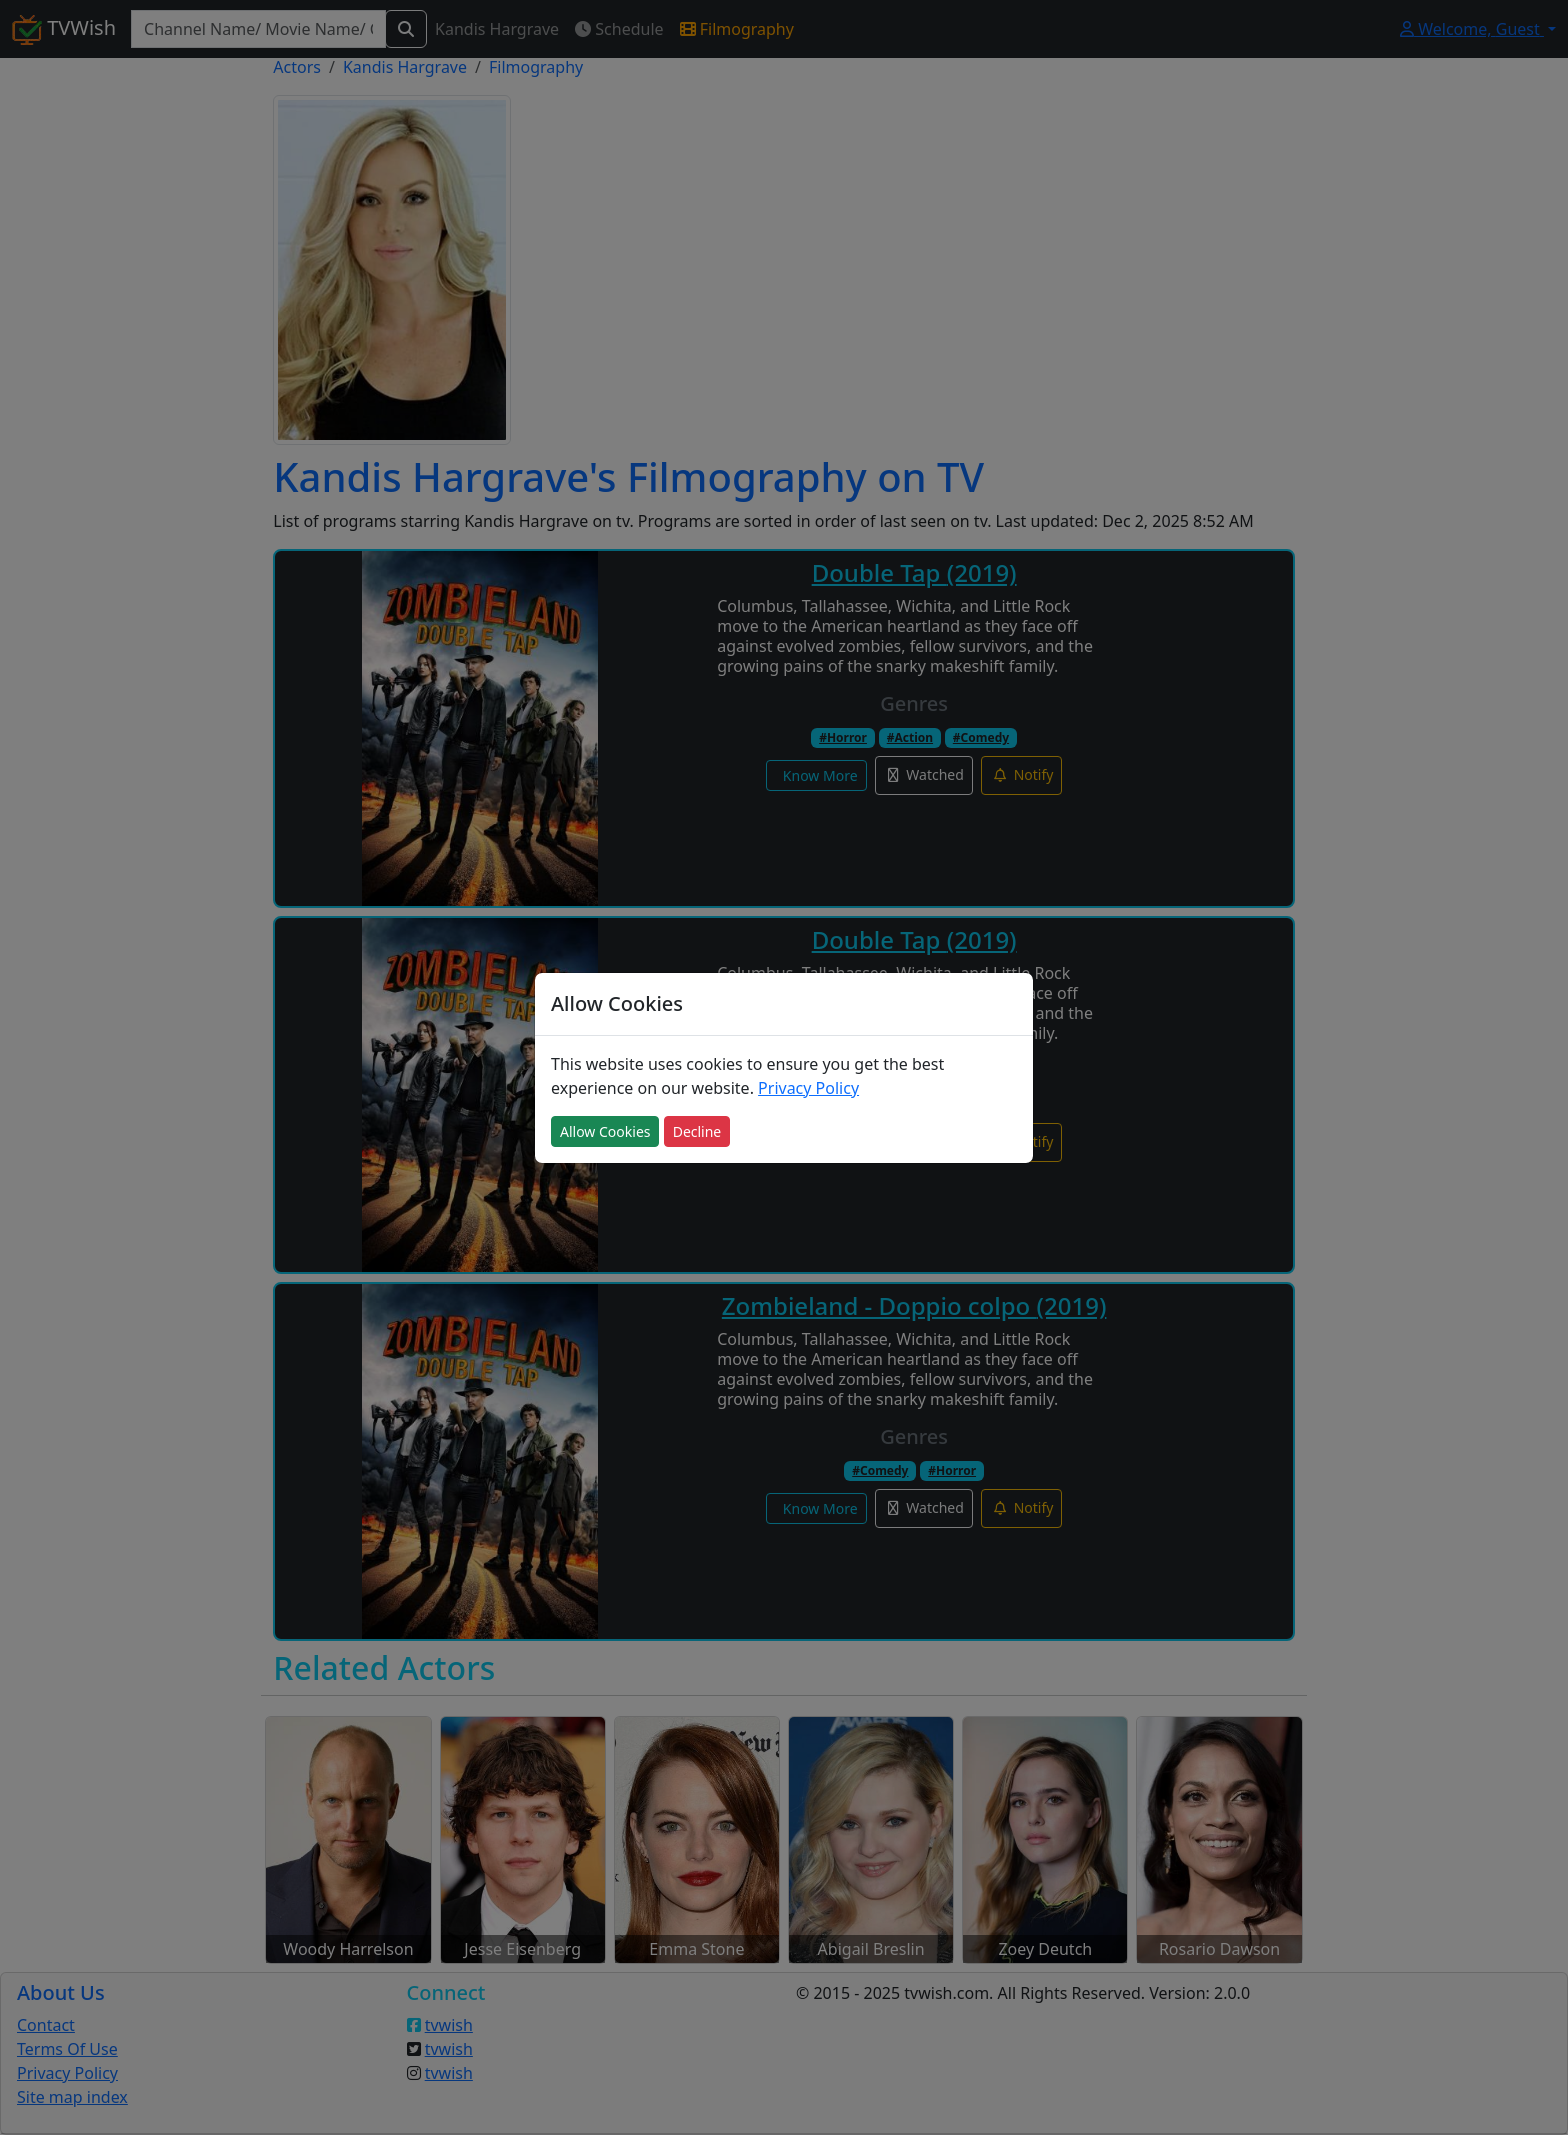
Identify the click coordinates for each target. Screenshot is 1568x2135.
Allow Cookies (605, 1131)
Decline (697, 1131)
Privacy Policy (808, 1088)
